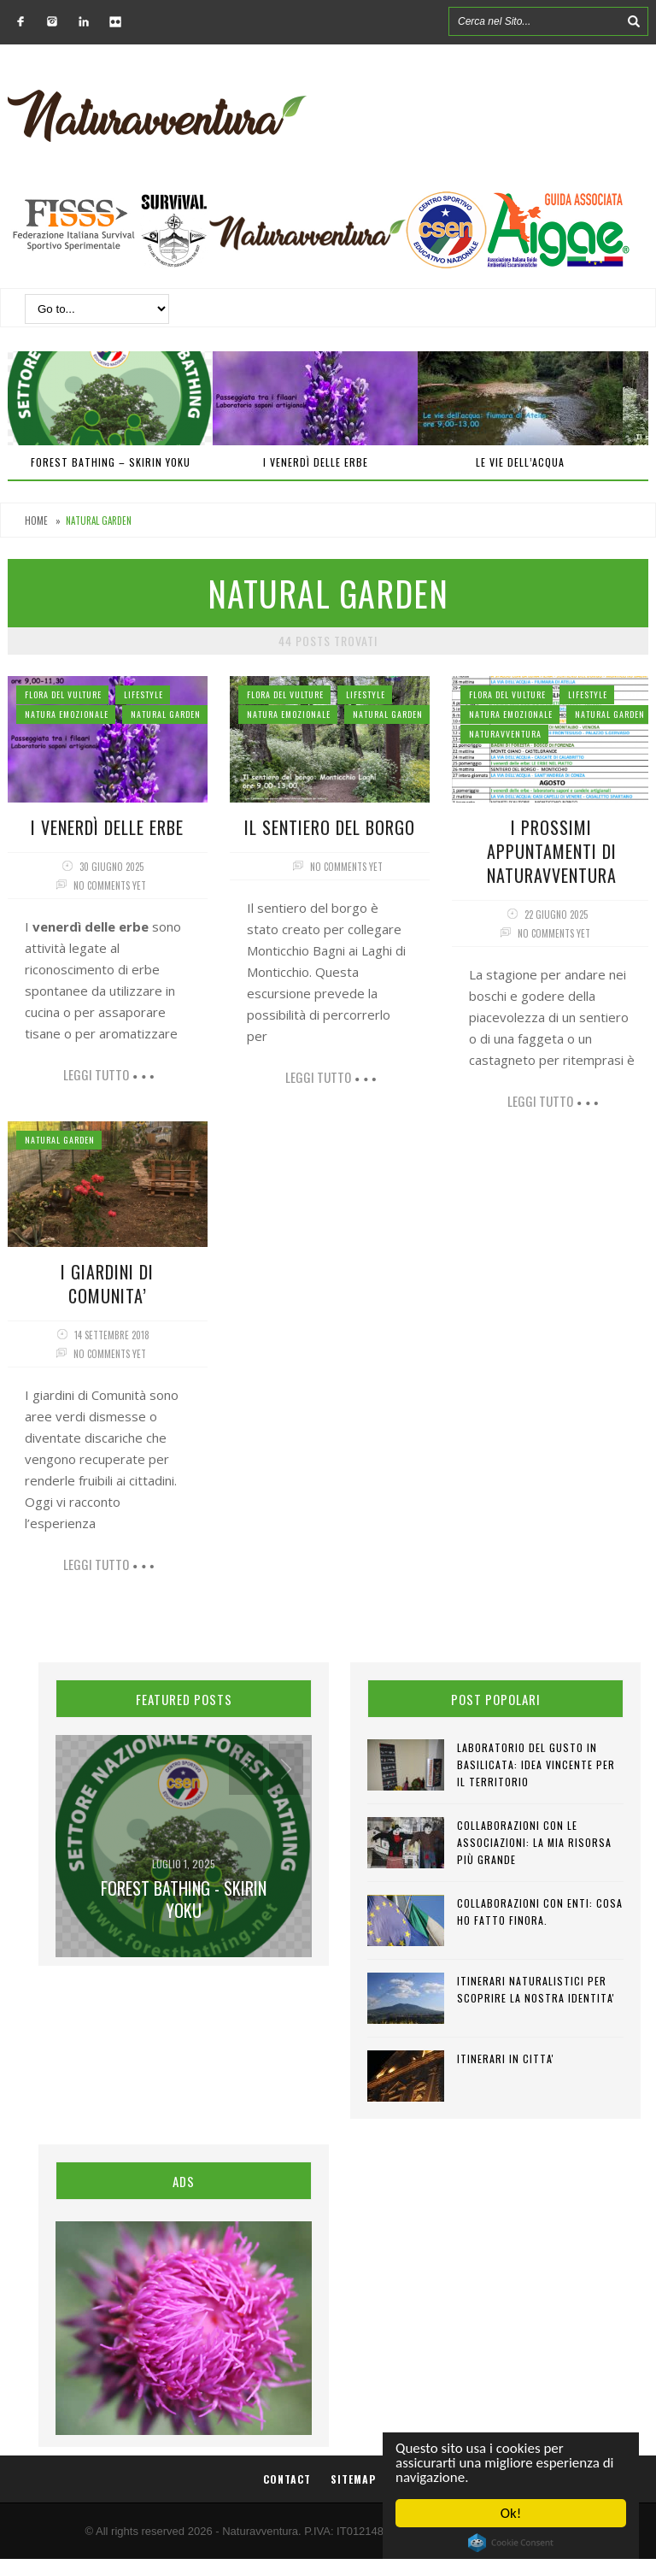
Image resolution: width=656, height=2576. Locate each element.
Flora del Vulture (63, 694)
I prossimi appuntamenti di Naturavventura (552, 851)
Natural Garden (166, 714)
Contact (287, 2479)
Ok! (511, 2513)
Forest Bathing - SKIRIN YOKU (183, 1899)
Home (36, 520)
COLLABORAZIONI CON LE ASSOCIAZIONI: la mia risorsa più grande (534, 1842)
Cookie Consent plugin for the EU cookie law (511, 2542)
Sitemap (353, 2479)
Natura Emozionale (66, 714)
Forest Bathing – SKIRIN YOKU (110, 462)
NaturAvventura (505, 733)
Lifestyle (143, 694)
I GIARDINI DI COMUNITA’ (107, 1284)
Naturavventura (260, 2531)
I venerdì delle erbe (315, 462)
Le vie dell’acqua (520, 462)
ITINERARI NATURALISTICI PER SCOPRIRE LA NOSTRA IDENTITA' (536, 1989)
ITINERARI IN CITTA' (505, 2058)
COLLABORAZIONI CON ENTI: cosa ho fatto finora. (540, 1911)
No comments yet (109, 885)
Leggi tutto (96, 1074)
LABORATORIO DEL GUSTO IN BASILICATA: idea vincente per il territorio (536, 1764)
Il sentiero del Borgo (329, 827)
